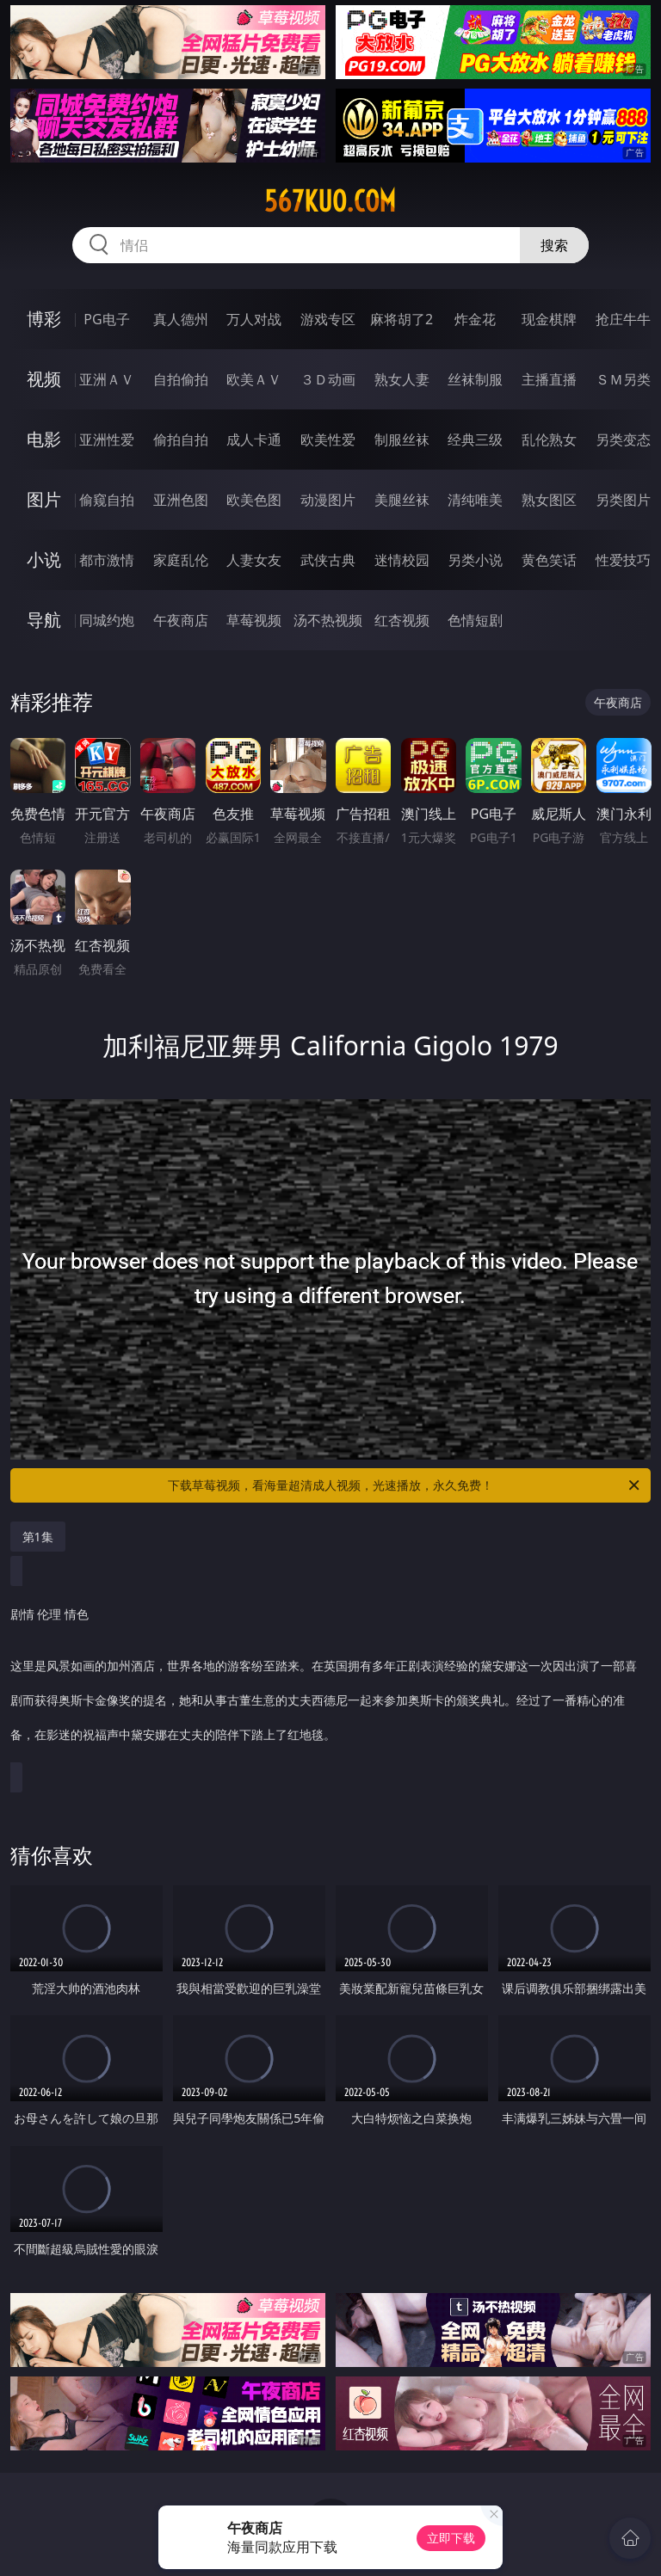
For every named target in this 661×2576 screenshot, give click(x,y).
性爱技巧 (623, 559)
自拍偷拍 (180, 379)
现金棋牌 (549, 319)
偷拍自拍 (180, 439)
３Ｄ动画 (327, 379)
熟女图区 (549, 499)
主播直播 (549, 379)
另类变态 (623, 439)
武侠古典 (327, 559)
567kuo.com (330, 201)
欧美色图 (253, 499)
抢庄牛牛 (623, 319)
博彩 (44, 318)
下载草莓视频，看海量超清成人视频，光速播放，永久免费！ (405, 1485)
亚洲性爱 (106, 439)
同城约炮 (106, 620)
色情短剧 (475, 620)
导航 (44, 619)
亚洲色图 (180, 499)
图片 (44, 499)
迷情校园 (401, 559)
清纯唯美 (475, 499)
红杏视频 (401, 620)
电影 (44, 439)
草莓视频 (253, 620)
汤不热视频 (327, 620)
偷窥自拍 (106, 499)
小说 (44, 559)
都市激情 (106, 559)
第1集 (37, 1536)
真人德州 (180, 319)
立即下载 (451, 2538)
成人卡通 (253, 439)
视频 (44, 378)
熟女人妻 (401, 379)
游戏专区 (327, 319)
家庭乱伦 (180, 559)
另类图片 (623, 499)
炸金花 (475, 319)
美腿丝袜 (401, 499)
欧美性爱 (327, 439)
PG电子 (106, 319)
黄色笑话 (549, 559)
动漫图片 (327, 499)
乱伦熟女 (549, 439)
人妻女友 (253, 559)
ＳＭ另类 (623, 379)
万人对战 (253, 319)
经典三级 (475, 439)
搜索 (554, 245)
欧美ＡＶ (253, 379)
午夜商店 (180, 620)
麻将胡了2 (401, 319)
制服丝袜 (401, 439)
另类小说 (475, 559)
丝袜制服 (475, 379)
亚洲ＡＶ (106, 379)
